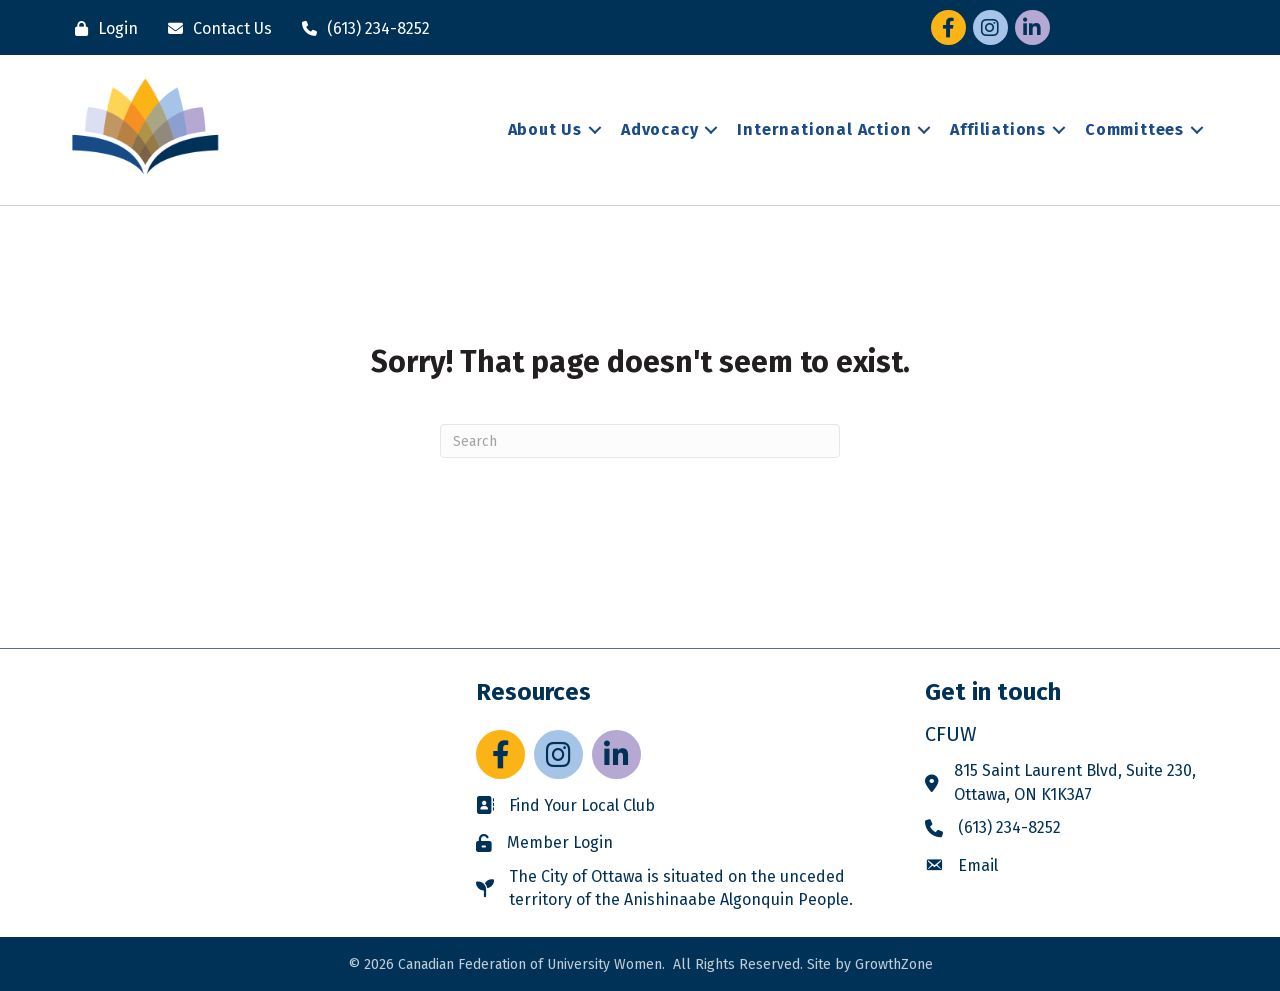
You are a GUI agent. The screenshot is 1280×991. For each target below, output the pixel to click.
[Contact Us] (215, 28)
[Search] (640, 441)
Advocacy (659, 129)
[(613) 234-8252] (361, 28)
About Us (545, 129)
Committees (1134, 129)
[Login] (101, 28)
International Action (824, 129)
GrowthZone (894, 964)
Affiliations (998, 129)
